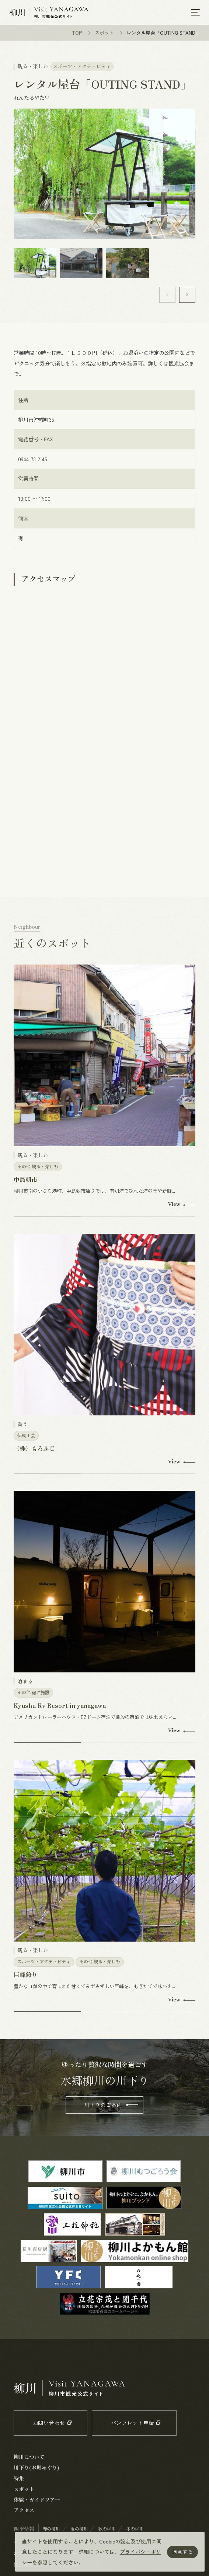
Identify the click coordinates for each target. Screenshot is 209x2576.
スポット (104, 33)
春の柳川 (51, 2529)
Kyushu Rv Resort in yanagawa (60, 1706)
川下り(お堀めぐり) (36, 2468)
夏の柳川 (79, 2529)
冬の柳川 (135, 2529)
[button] (187, 296)
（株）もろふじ (34, 1449)
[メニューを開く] (195, 13)
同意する (182, 2551)
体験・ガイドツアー (37, 2500)
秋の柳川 (107, 2529)
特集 (19, 2479)
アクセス (24, 2510)
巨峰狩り (25, 1975)
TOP (77, 33)
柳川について (29, 2457)
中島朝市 (25, 1180)
